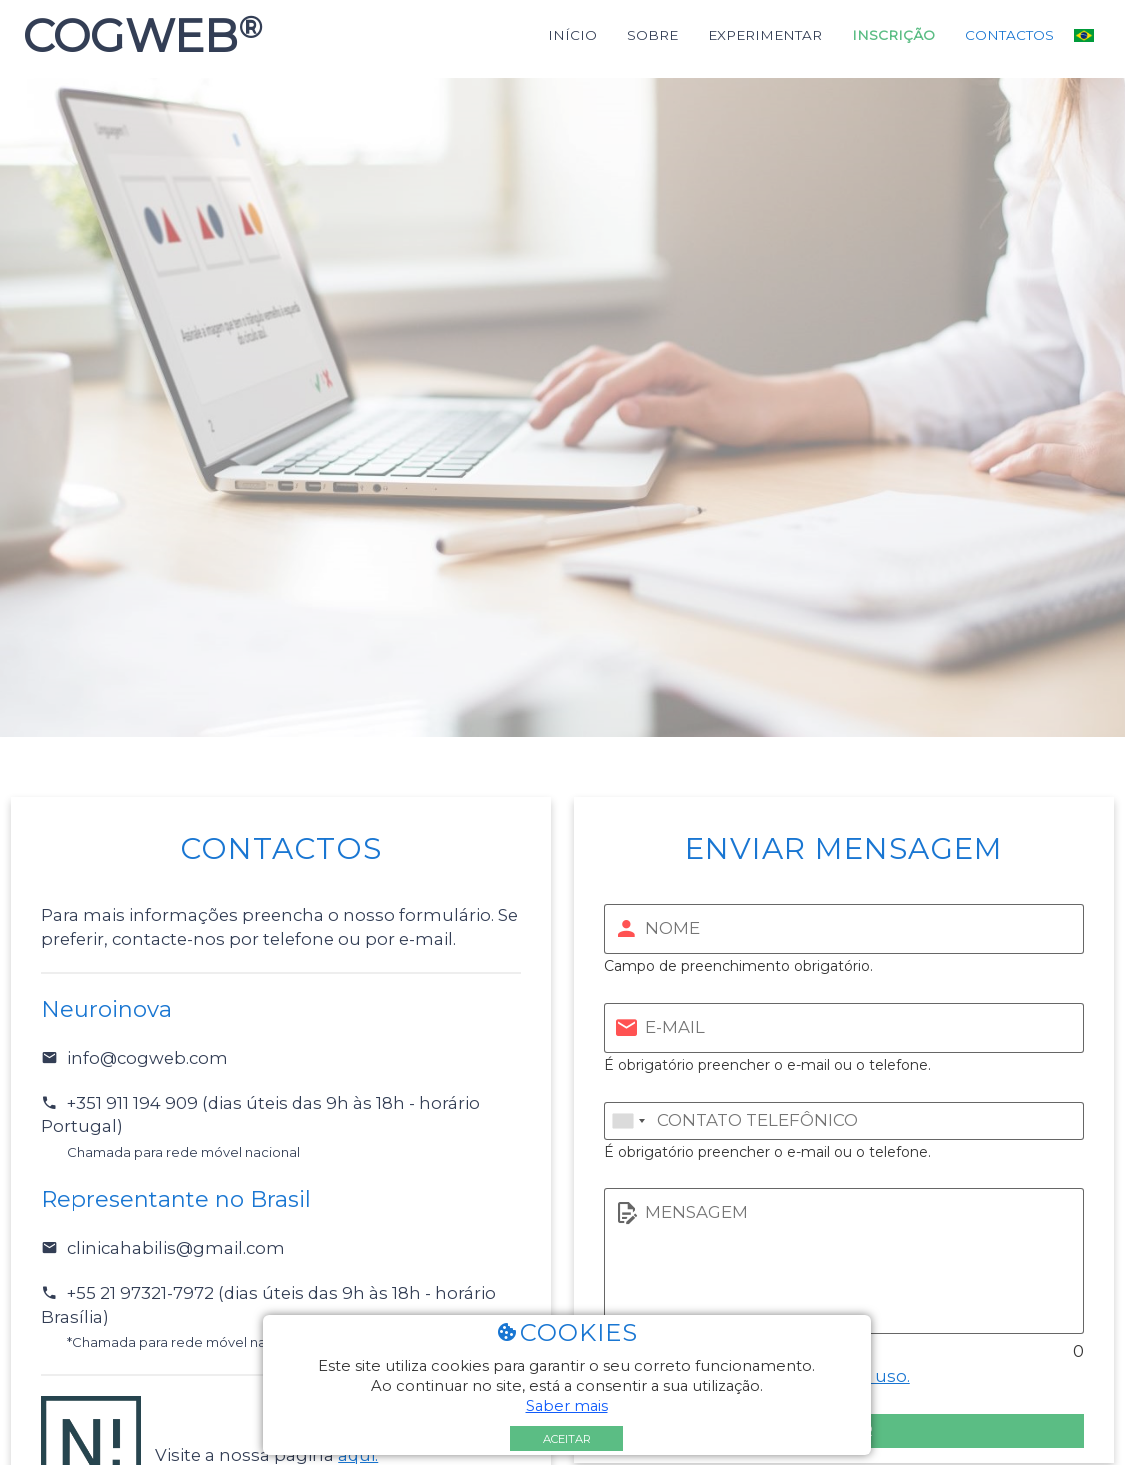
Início (572, 35)
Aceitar (567, 1439)
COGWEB (136, 36)
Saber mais (567, 1406)
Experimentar (765, 35)
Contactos (1009, 35)
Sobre (652, 35)
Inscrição (893, 35)
